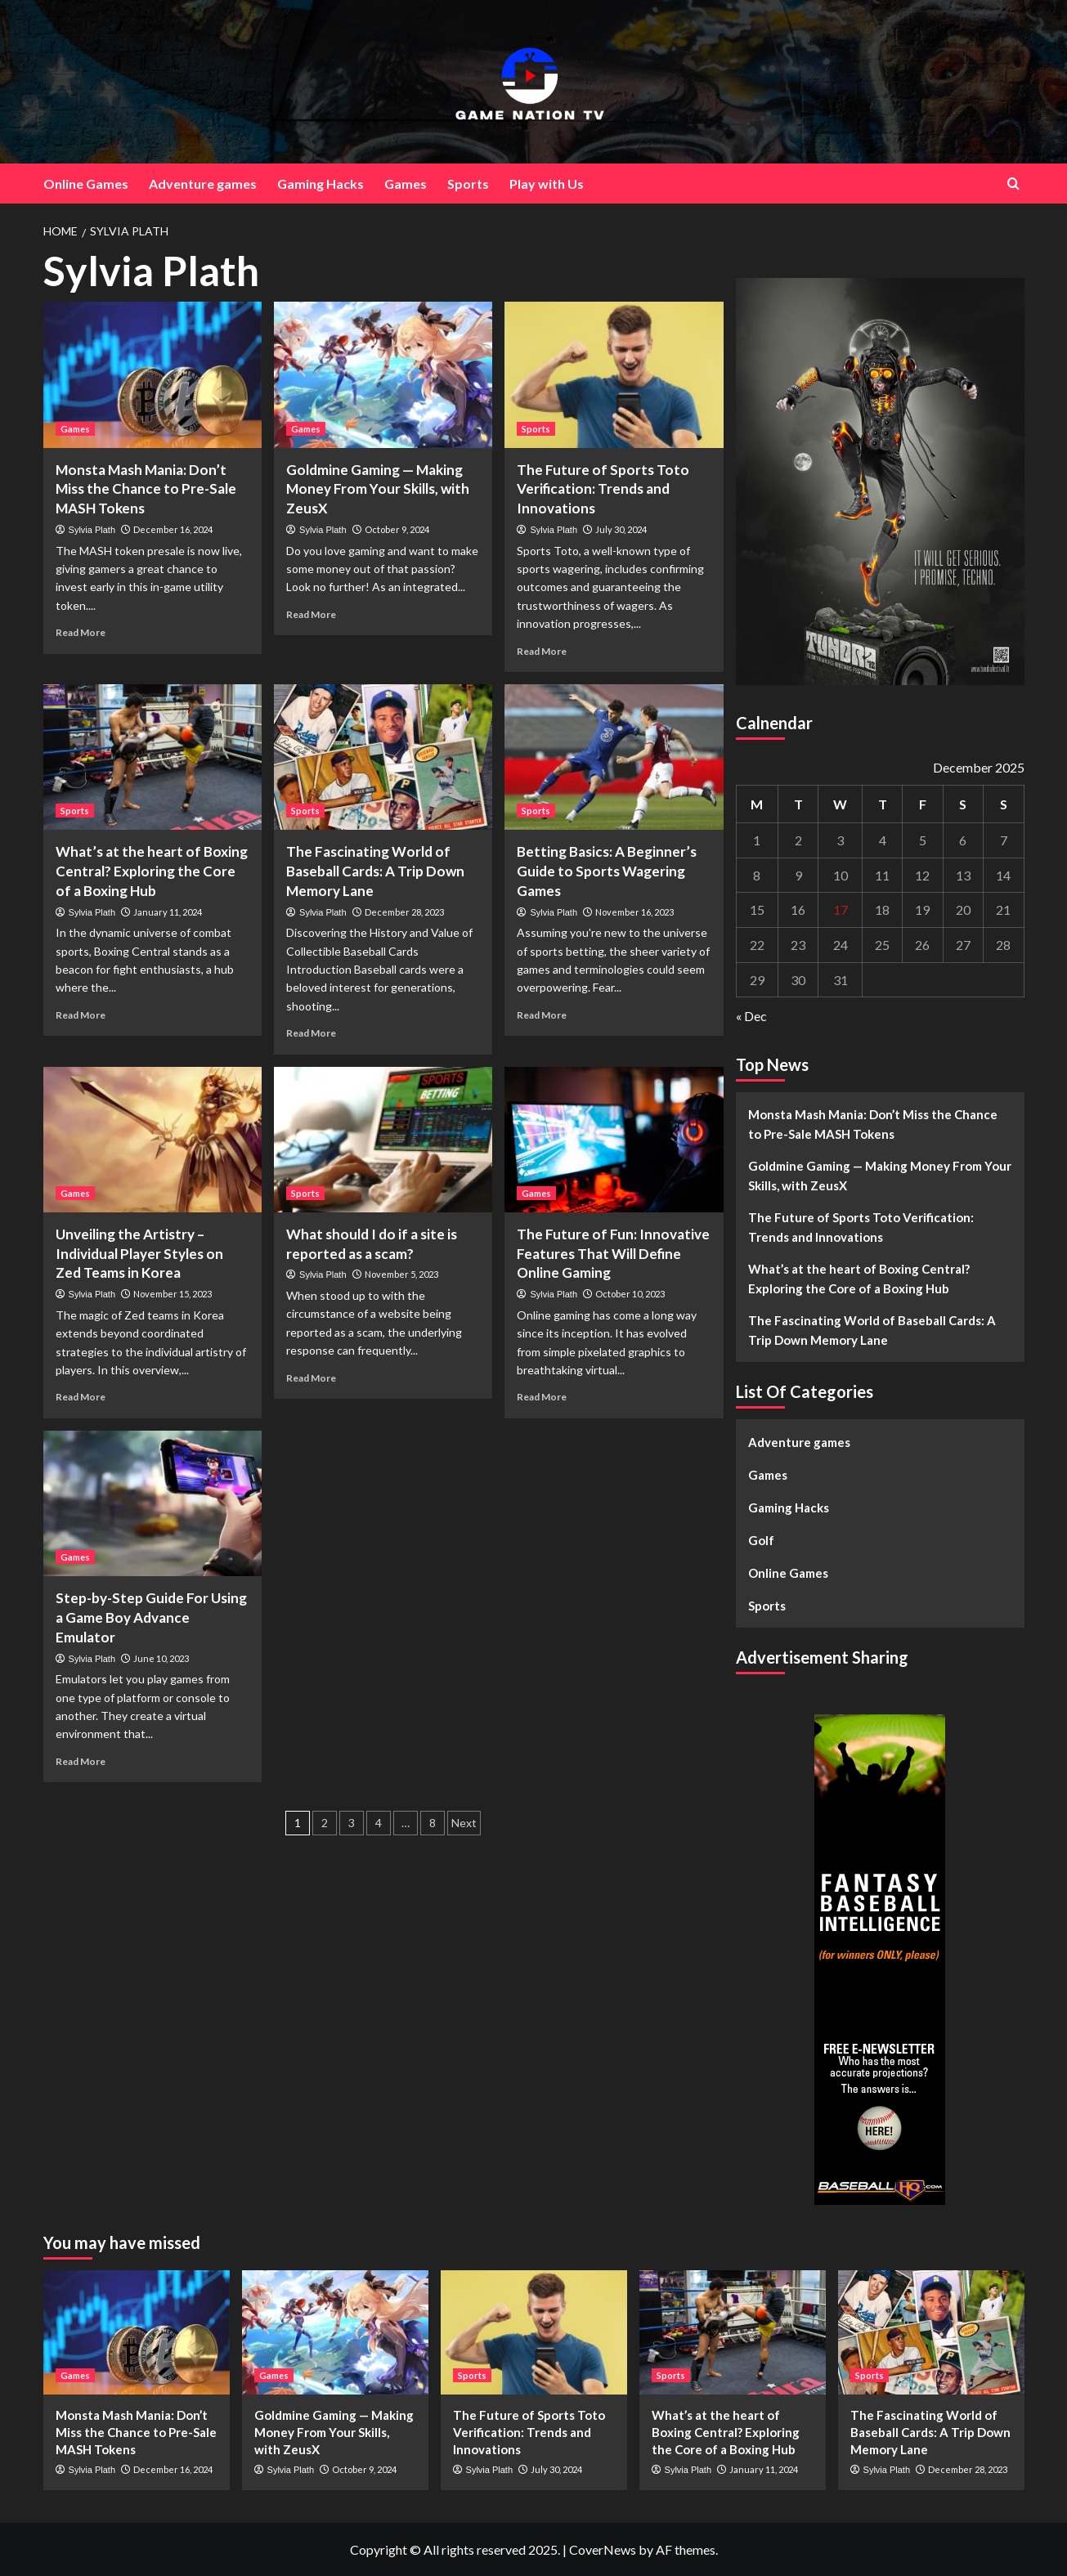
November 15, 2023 (172, 1293)
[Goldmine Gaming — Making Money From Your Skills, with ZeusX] (383, 374)
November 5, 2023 (401, 1274)
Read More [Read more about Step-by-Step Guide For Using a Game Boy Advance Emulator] (80, 1761)
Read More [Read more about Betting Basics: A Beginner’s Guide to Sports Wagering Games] (542, 1015)
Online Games (85, 183)
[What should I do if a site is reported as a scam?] (383, 1139)
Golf (761, 1540)
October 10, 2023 (630, 1293)
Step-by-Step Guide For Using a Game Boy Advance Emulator (151, 1617)
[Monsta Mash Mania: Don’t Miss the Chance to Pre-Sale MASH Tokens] (152, 374)
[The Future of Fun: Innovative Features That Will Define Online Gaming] (613, 1139)
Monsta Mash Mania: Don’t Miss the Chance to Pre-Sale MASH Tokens (146, 489)
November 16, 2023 (634, 912)
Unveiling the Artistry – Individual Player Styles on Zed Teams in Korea (139, 1253)
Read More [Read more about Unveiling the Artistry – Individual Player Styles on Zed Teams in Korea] (80, 1397)
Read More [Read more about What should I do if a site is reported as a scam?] (311, 1378)
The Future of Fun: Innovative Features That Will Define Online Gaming (613, 1253)
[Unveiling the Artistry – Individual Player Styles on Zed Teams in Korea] (152, 1139)
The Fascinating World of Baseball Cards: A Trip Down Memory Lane (375, 871)
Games (405, 183)
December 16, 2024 (173, 529)
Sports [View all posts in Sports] (536, 428)
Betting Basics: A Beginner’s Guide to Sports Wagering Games (607, 871)
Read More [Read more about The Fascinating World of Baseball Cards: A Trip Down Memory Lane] (311, 1033)
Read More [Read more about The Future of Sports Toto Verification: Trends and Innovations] (542, 651)
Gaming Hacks (320, 183)
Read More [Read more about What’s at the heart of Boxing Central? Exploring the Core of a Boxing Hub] (80, 1015)
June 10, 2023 (161, 1658)
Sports (468, 183)
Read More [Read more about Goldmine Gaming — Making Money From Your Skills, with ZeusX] (311, 614)
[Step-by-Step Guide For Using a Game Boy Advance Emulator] (152, 1503)
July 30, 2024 (621, 529)
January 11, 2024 (167, 912)
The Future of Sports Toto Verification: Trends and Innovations (603, 489)
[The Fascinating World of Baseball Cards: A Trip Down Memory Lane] (383, 757)
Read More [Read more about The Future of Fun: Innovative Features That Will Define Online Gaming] (542, 1397)
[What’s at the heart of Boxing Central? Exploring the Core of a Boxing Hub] (152, 757)
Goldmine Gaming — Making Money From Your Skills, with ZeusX (377, 489)
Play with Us (546, 183)
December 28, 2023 (404, 912)
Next (464, 1823)
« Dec (751, 1016)
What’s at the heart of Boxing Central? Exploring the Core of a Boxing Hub (152, 871)
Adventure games (203, 183)
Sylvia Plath (92, 530)
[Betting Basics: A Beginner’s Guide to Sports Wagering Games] (613, 757)
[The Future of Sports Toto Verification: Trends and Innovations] (613, 374)
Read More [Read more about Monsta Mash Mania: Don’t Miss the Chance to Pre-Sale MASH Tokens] (80, 632)
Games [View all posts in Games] (75, 428)
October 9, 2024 (397, 529)
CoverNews (602, 2549)
